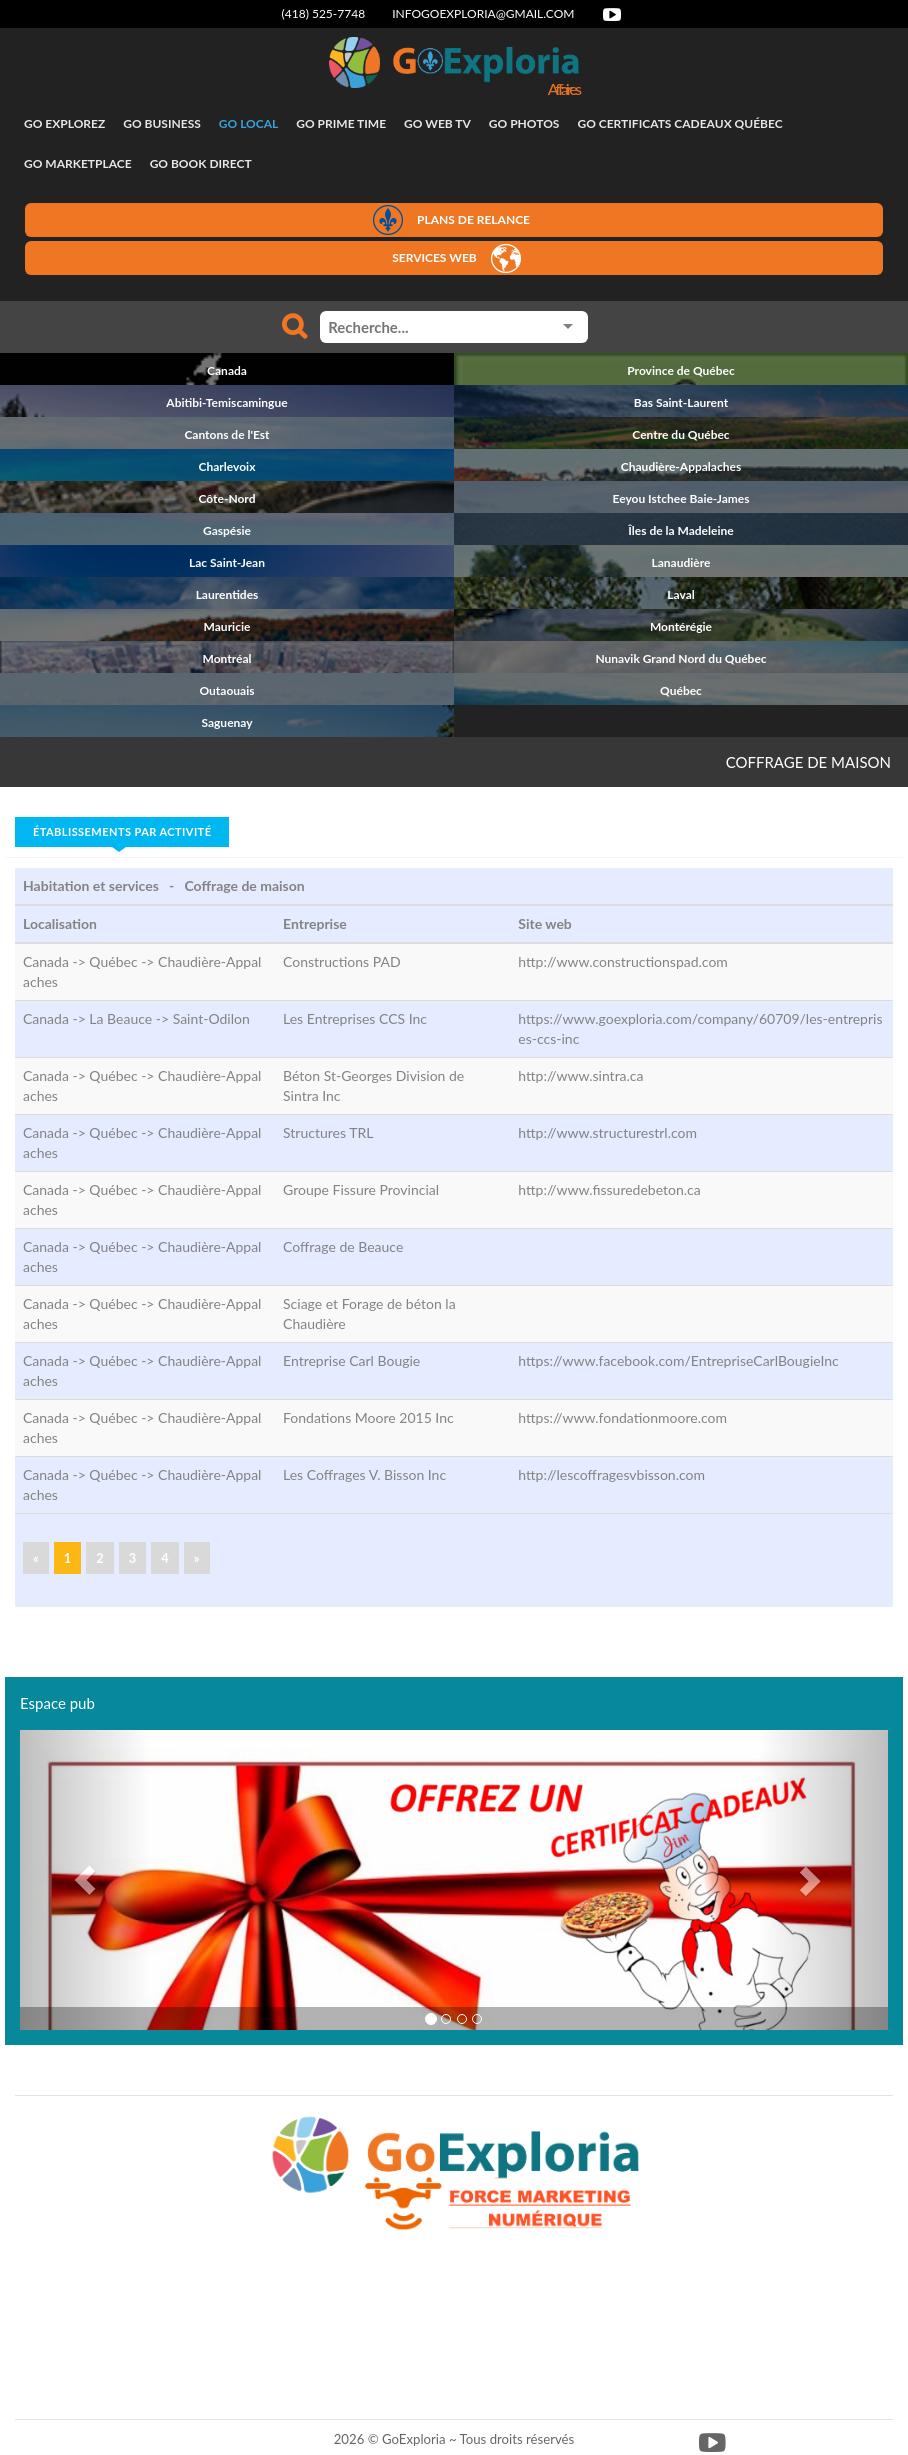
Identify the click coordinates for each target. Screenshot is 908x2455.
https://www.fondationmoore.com (622, 1417)
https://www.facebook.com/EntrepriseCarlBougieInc (678, 1360)
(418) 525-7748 (324, 13)
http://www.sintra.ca (580, 1075)
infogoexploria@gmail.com (483, 13)
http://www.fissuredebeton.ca (609, 1189)
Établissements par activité (122, 831)
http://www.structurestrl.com (607, 1132)
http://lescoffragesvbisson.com (611, 1474)
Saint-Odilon (211, 1018)
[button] (85, 1880)
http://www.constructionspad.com (623, 961)
